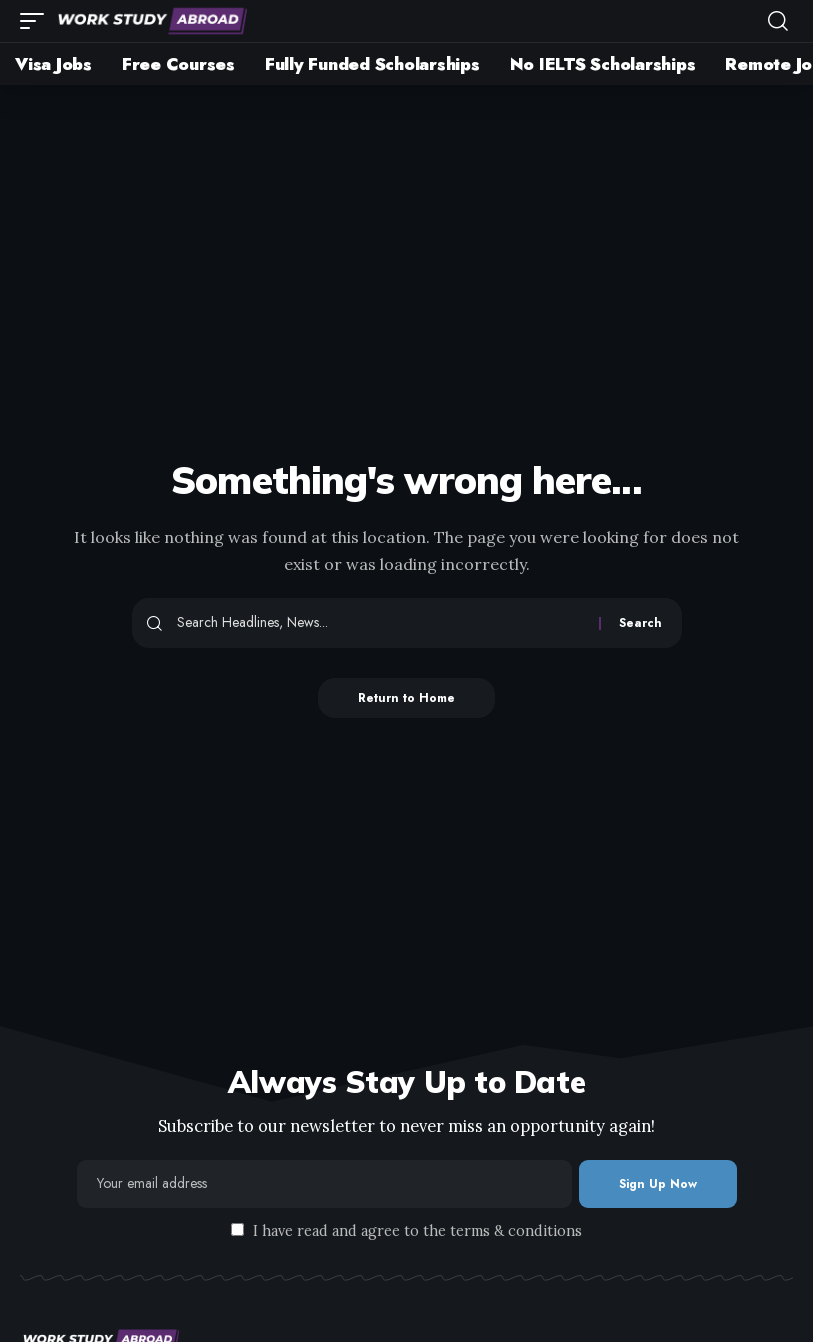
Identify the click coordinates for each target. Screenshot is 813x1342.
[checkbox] (237, 1229)
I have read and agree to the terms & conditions (417, 1231)
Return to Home (406, 698)
